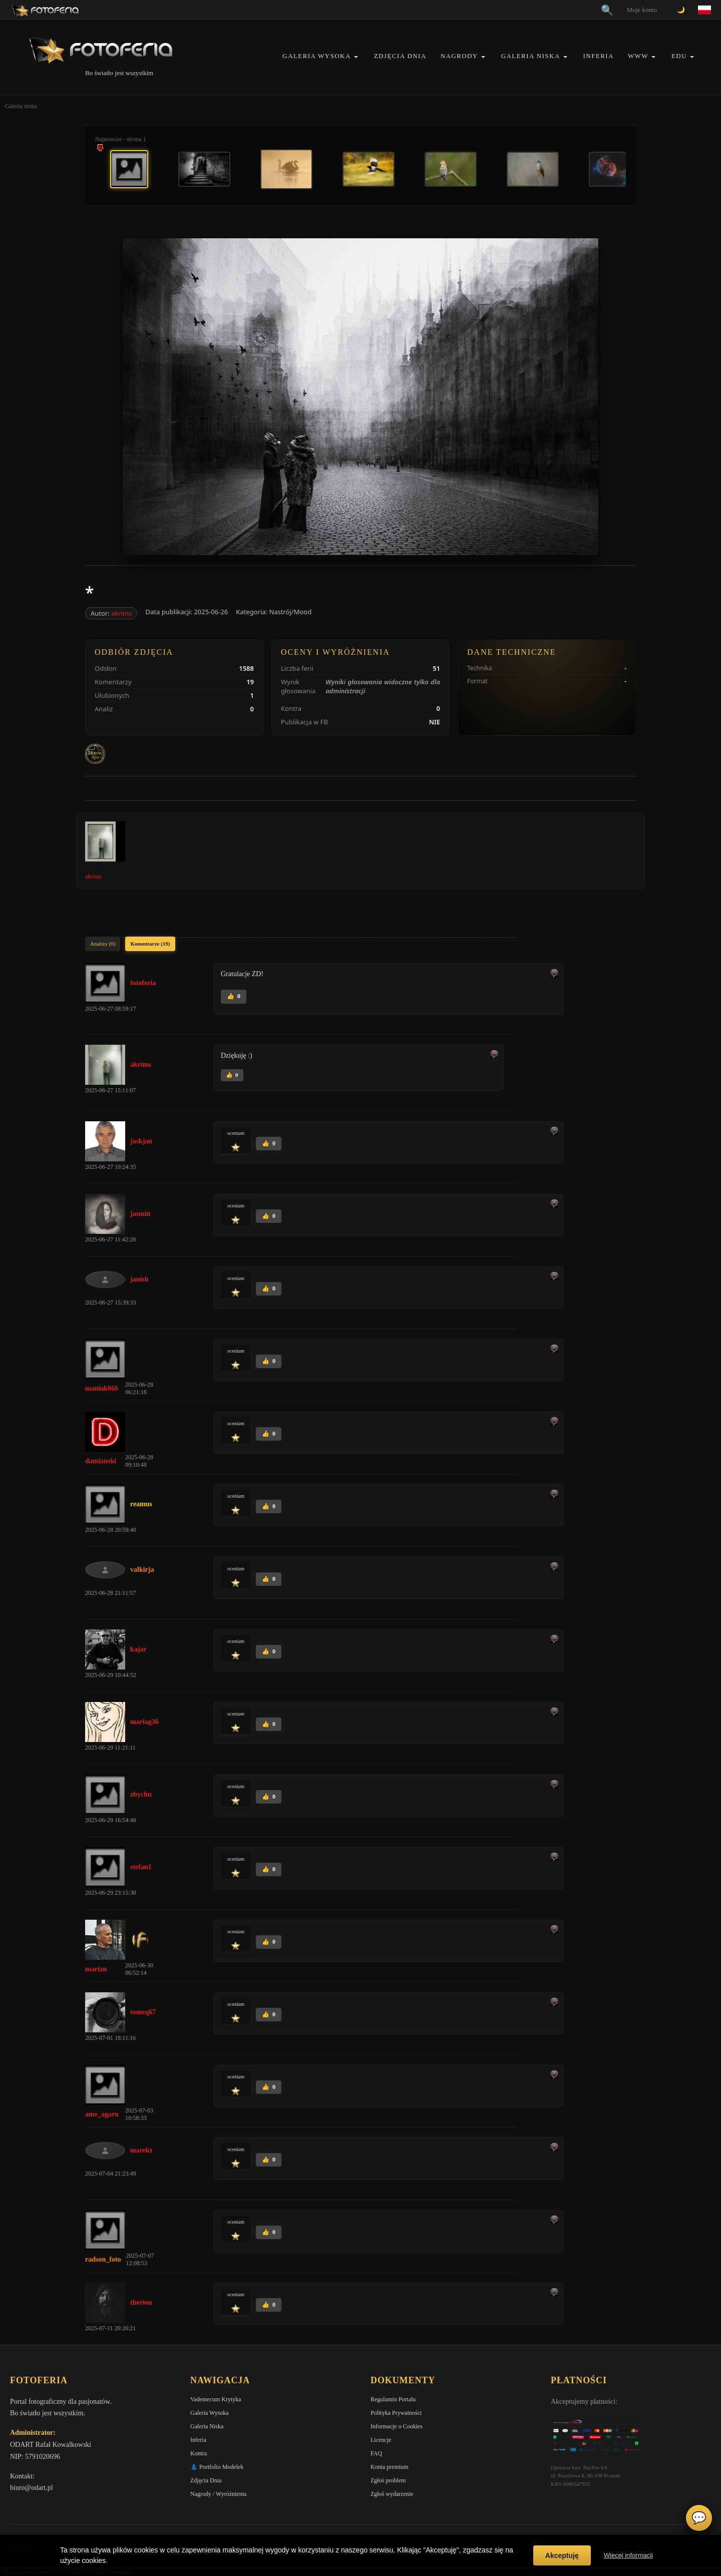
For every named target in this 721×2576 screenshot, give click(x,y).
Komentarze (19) (150, 944)
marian (96, 1969)
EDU (679, 56)
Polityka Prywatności (396, 2412)
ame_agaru (102, 2114)
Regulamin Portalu (393, 2399)
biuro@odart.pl (31, 2487)
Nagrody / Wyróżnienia (218, 2493)
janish (139, 1279)
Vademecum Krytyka (215, 2399)
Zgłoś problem (388, 2480)
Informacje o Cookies (397, 2426)
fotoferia (143, 983)
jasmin (140, 1213)
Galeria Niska (530, 56)
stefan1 (141, 1867)
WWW (638, 56)
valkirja (142, 1569)
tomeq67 (143, 2012)
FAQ (376, 2453)
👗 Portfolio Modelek (216, 2466)
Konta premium (390, 2466)
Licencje (381, 2439)
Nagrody (459, 56)
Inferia (598, 56)
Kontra (198, 2453)
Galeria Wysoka (316, 56)
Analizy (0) (102, 944)
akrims (121, 613)
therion (141, 2302)
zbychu (141, 1794)
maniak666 (101, 1388)
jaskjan (141, 1141)
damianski (100, 1461)
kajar (138, 1649)
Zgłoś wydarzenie (392, 2493)
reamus (141, 1504)
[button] (356, 57)
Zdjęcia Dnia (400, 56)
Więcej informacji (628, 2555)
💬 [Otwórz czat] (698, 2517)
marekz (141, 2150)
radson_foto (103, 2259)
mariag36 (144, 1722)
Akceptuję (562, 2555)
